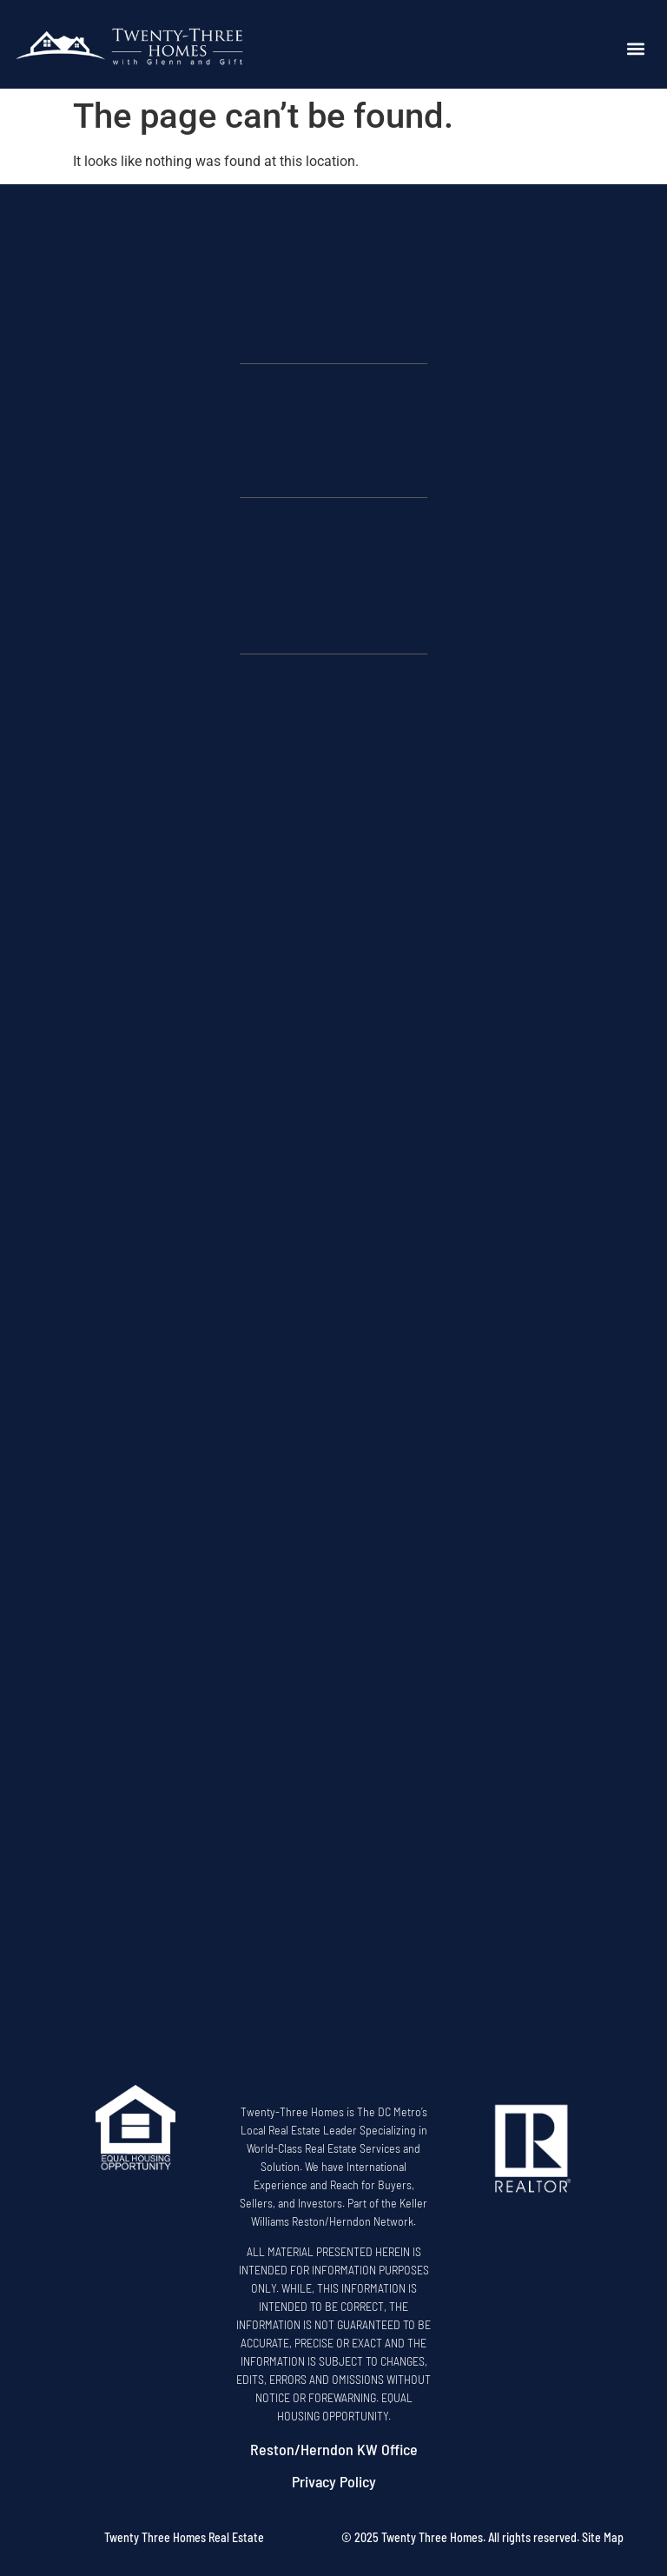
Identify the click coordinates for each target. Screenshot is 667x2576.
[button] (636, 49)
